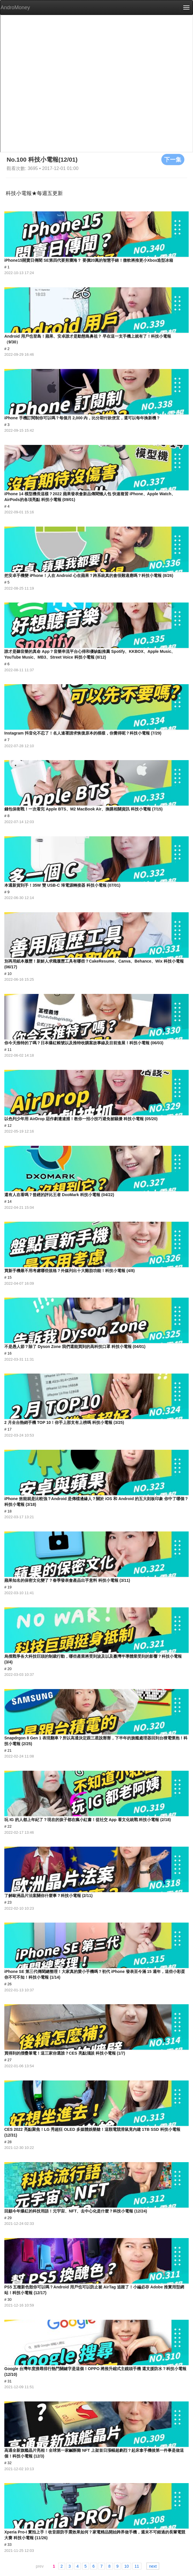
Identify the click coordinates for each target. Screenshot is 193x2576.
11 (137, 2566)
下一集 (172, 159)
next (152, 2566)
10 (126, 2566)
